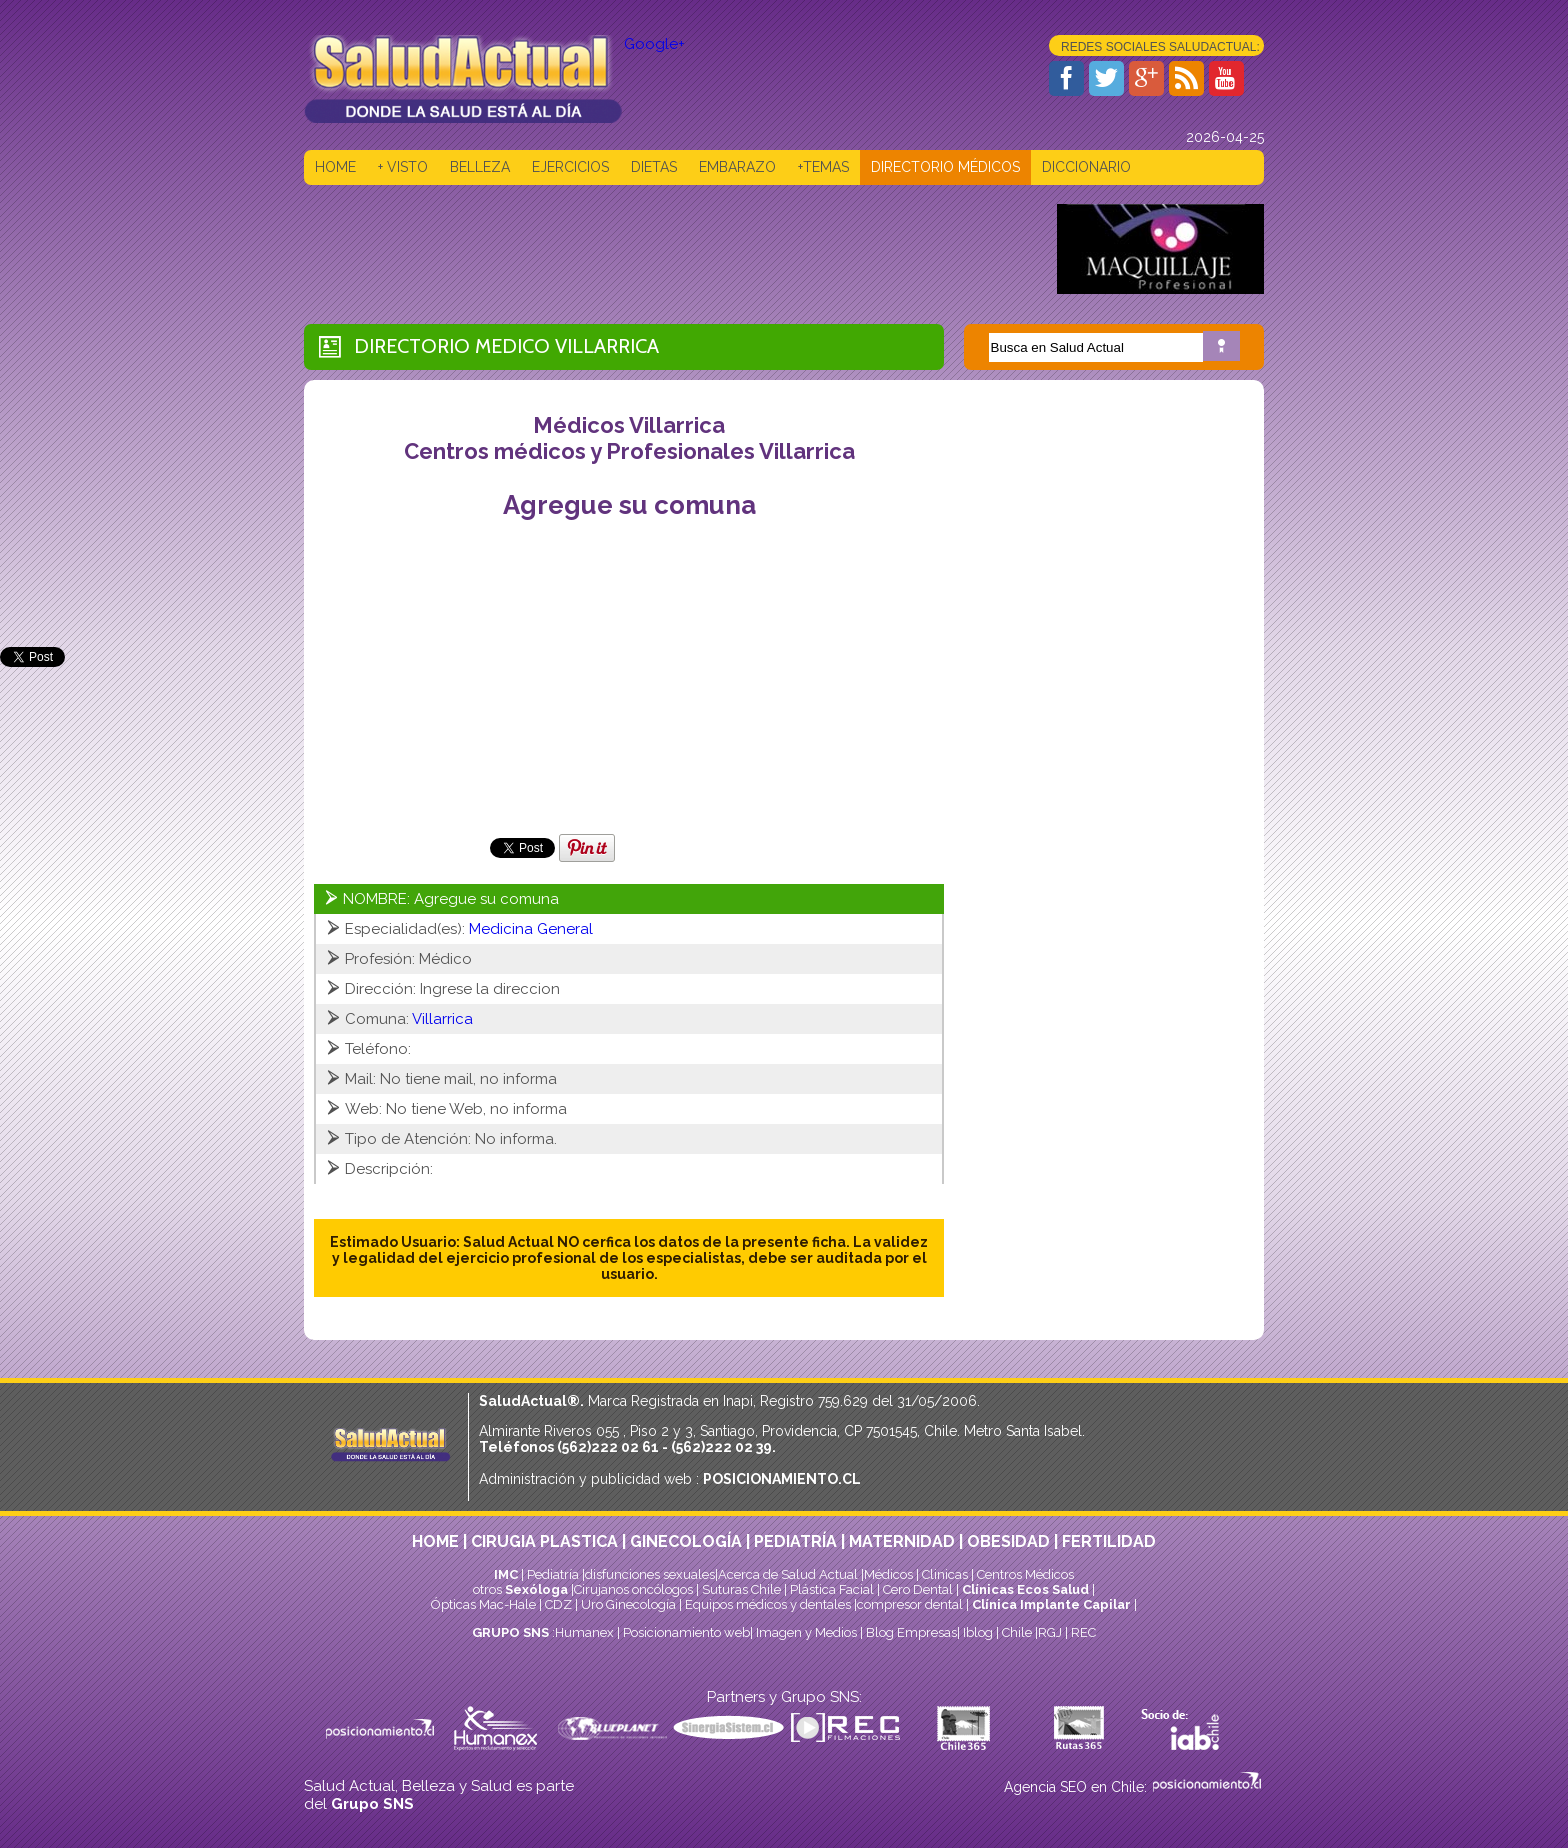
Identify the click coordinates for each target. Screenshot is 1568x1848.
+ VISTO (403, 167)
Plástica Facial (833, 1589)
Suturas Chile (741, 1589)
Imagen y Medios (806, 1632)
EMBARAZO (737, 167)
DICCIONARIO (1086, 167)
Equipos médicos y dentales (769, 1604)
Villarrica (607, 346)
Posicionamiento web (686, 1632)
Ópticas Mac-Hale (483, 1604)
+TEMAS (823, 167)
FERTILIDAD (1109, 1541)
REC (1083, 1632)
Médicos (890, 1574)
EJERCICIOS (570, 167)
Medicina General (531, 929)
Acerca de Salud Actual (788, 1574)
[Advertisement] (668, 249)
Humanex (584, 1632)
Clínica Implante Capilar (1051, 1604)
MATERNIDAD (902, 1541)
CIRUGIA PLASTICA (544, 1541)
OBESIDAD (1008, 1541)
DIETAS (654, 167)
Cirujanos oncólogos (633, 1589)
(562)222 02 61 (608, 1447)
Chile (1017, 1632)
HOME (335, 167)
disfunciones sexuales (650, 1574)
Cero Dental (918, 1589)
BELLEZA (480, 167)
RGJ (1050, 1632)
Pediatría (553, 1574)
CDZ (558, 1604)
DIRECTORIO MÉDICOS (945, 167)
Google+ (654, 44)
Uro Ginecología (628, 1604)
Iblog (978, 1632)
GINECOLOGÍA (686, 1541)
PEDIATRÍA (795, 1541)
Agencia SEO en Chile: (1077, 1787)
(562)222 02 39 (721, 1447)
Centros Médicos (1025, 1574)
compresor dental (910, 1604)
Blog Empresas (910, 1632)
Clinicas (945, 1574)
